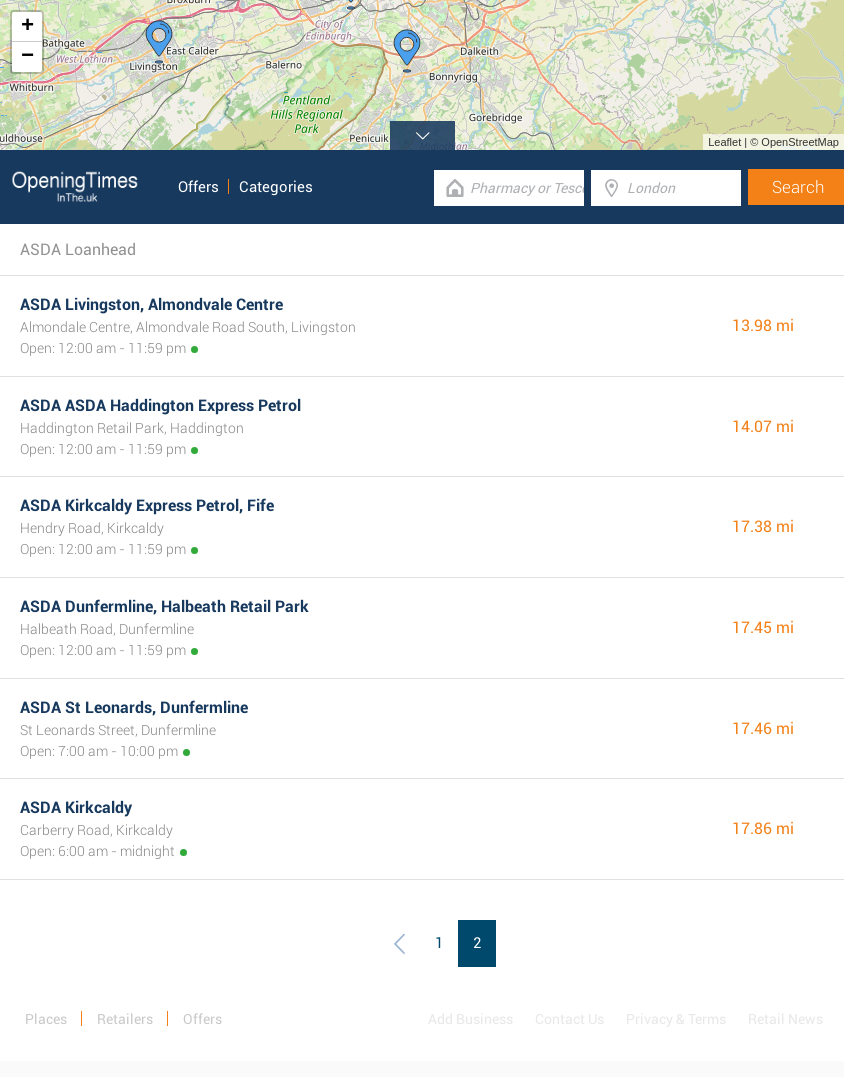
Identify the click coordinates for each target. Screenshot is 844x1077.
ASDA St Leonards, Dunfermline (134, 707)
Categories (276, 187)
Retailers (125, 1019)
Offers (198, 187)
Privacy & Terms (676, 1019)
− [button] (27, 57)
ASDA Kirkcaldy (76, 807)
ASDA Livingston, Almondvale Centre (151, 304)
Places (46, 1019)
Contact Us (569, 1019)
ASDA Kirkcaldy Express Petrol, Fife (147, 505)
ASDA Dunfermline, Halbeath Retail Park (164, 606)
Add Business (470, 1019)
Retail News (785, 1019)
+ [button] (27, 27)
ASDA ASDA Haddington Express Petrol (160, 405)
